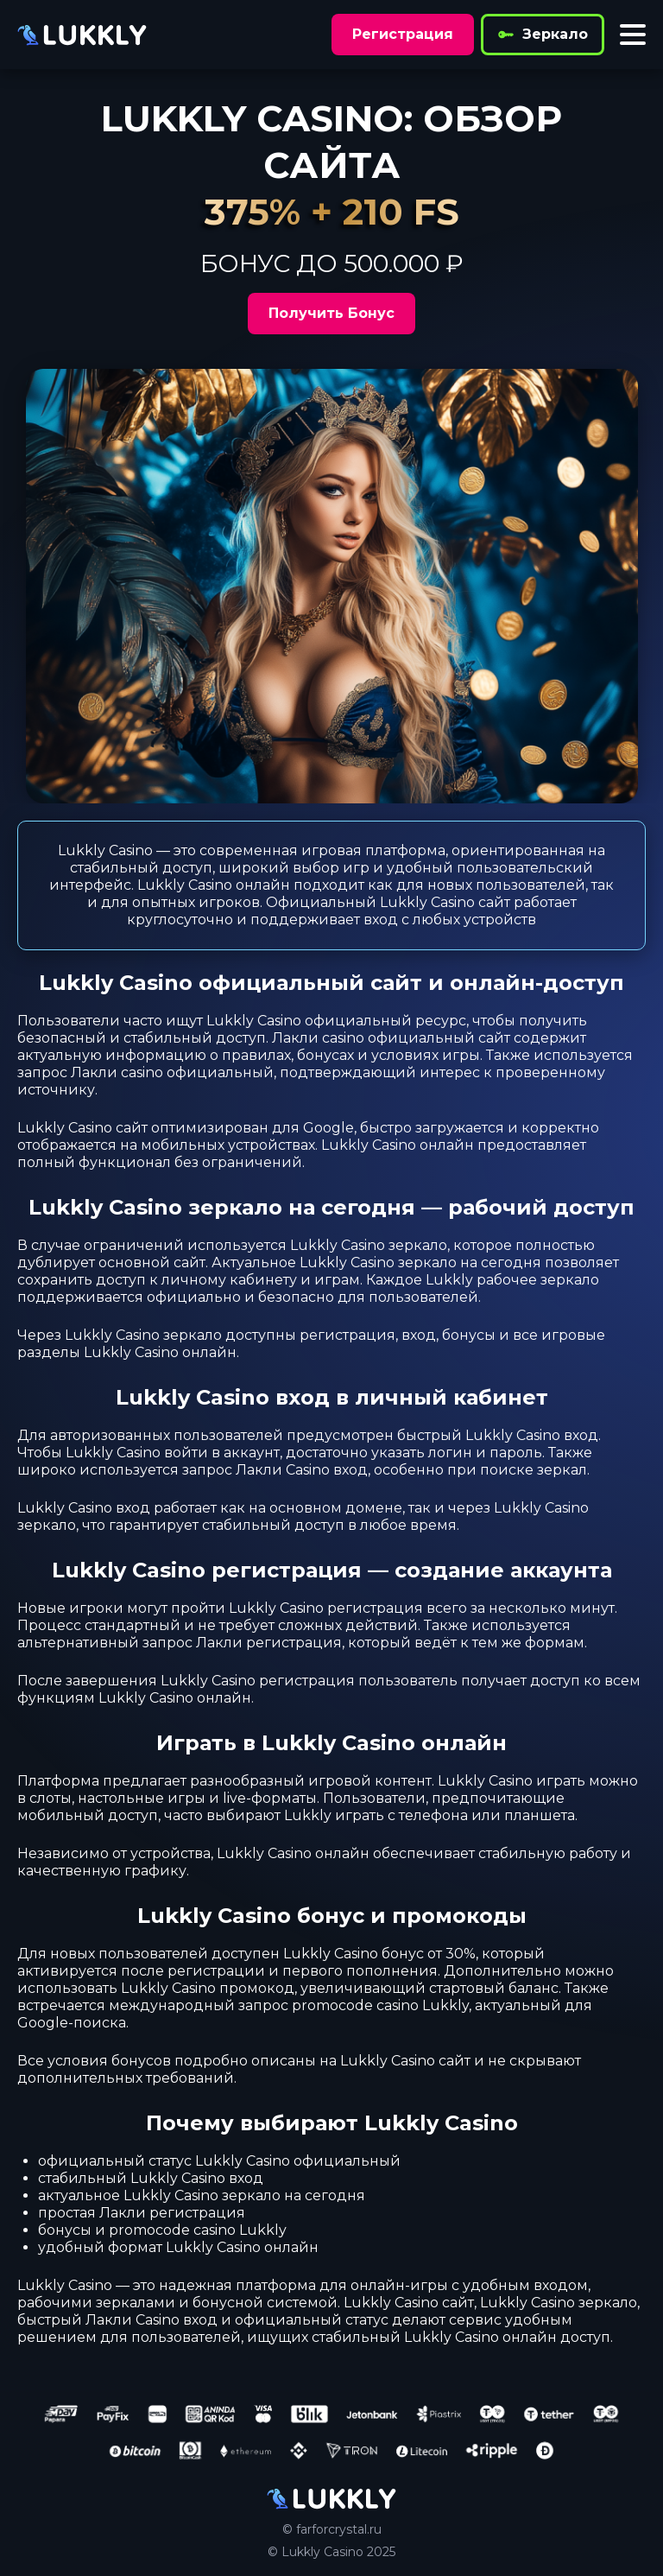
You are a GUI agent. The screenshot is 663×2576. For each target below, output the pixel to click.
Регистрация (402, 34)
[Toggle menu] (633, 35)
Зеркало (542, 34)
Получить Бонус (331, 313)
